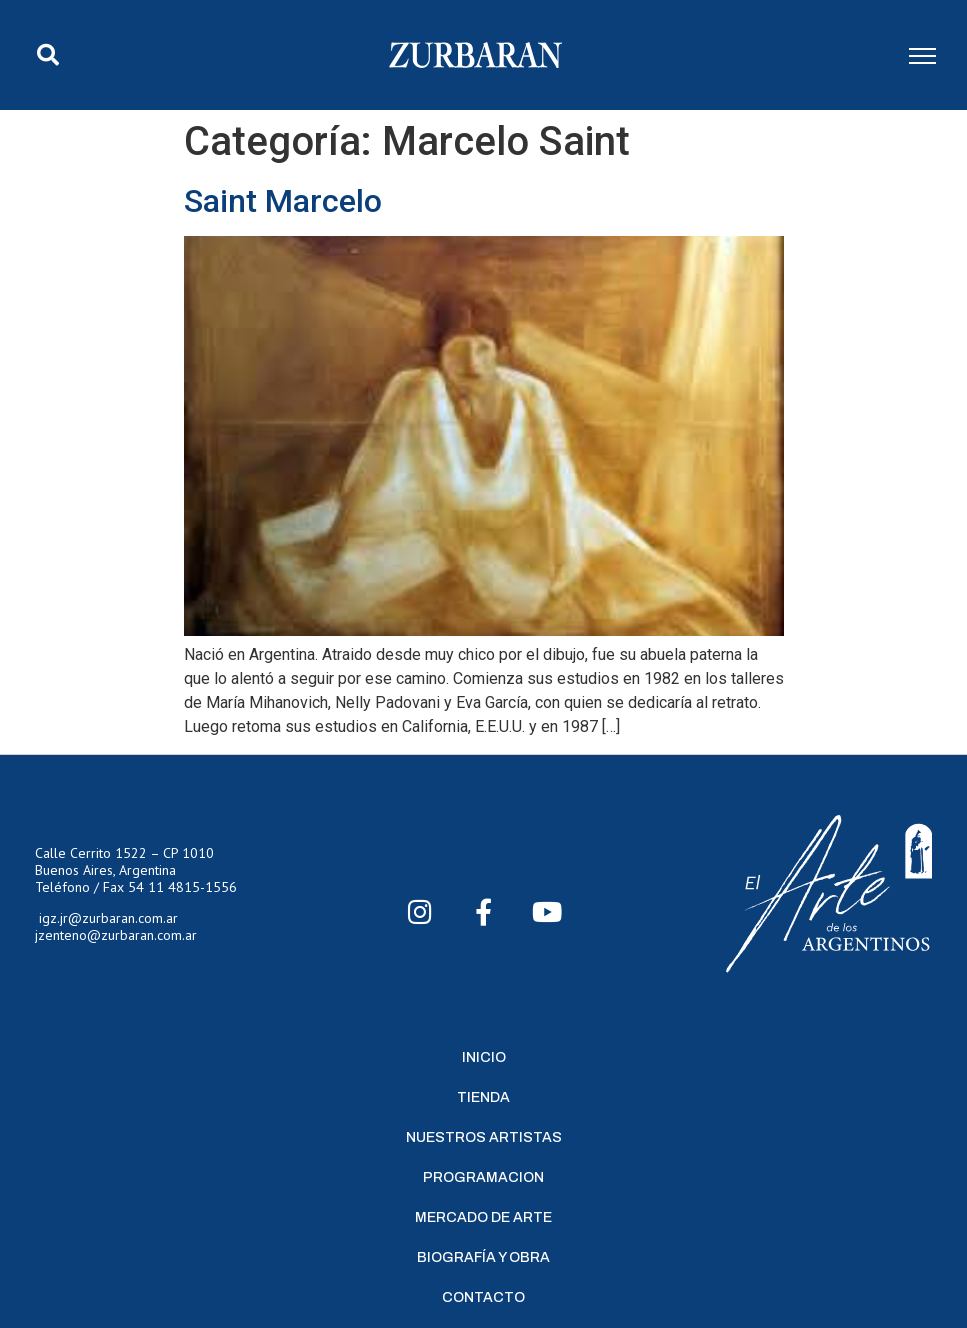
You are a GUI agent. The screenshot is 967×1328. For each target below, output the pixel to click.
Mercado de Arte (483, 1217)
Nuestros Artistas (484, 1137)
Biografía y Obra (483, 1257)
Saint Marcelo (283, 201)
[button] (48, 55)
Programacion (483, 1177)
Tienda (483, 1097)
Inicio (484, 1057)
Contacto (483, 1297)
